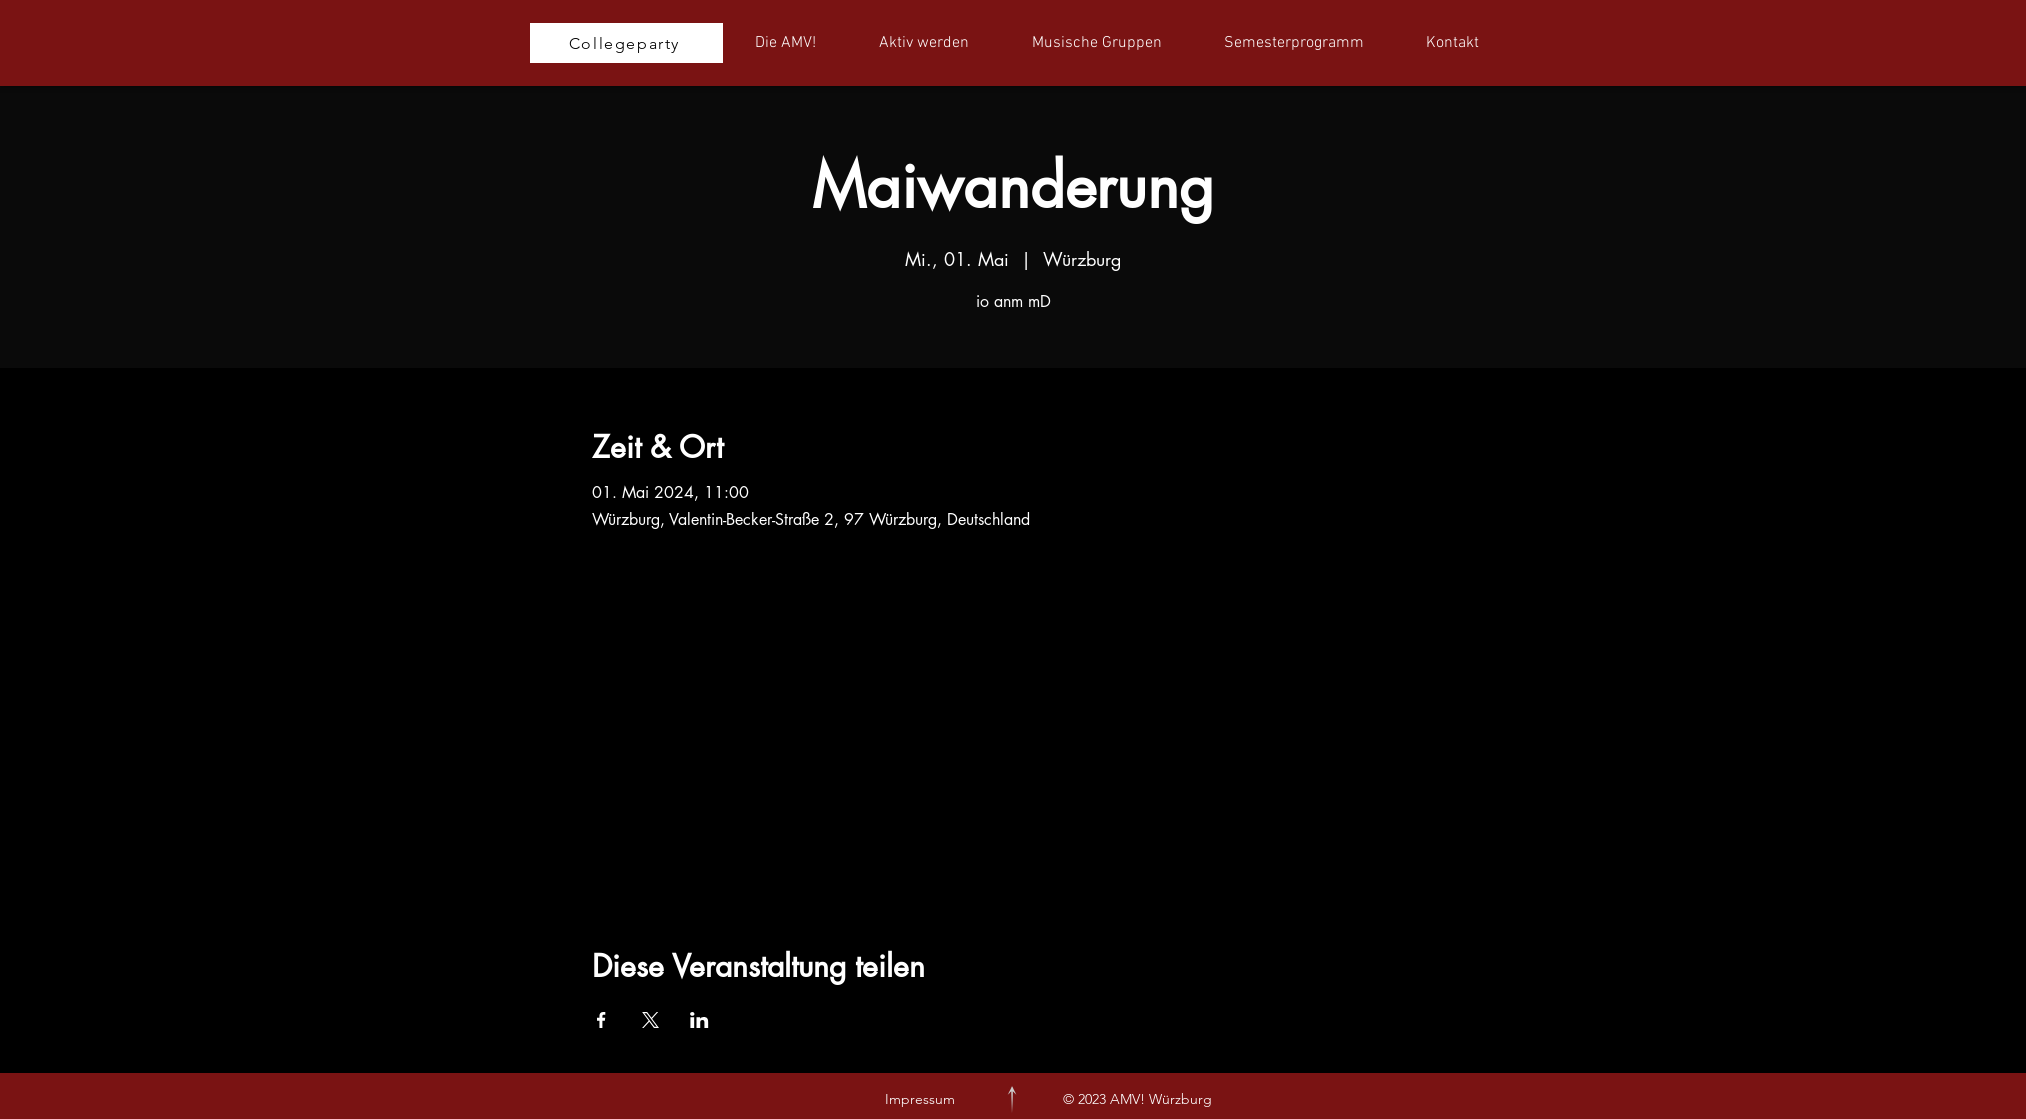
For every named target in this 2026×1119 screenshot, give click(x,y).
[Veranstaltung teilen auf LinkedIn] (699, 1020)
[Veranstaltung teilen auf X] (650, 1020)
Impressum (920, 1099)
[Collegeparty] (626, 43)
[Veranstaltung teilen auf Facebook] (601, 1020)
